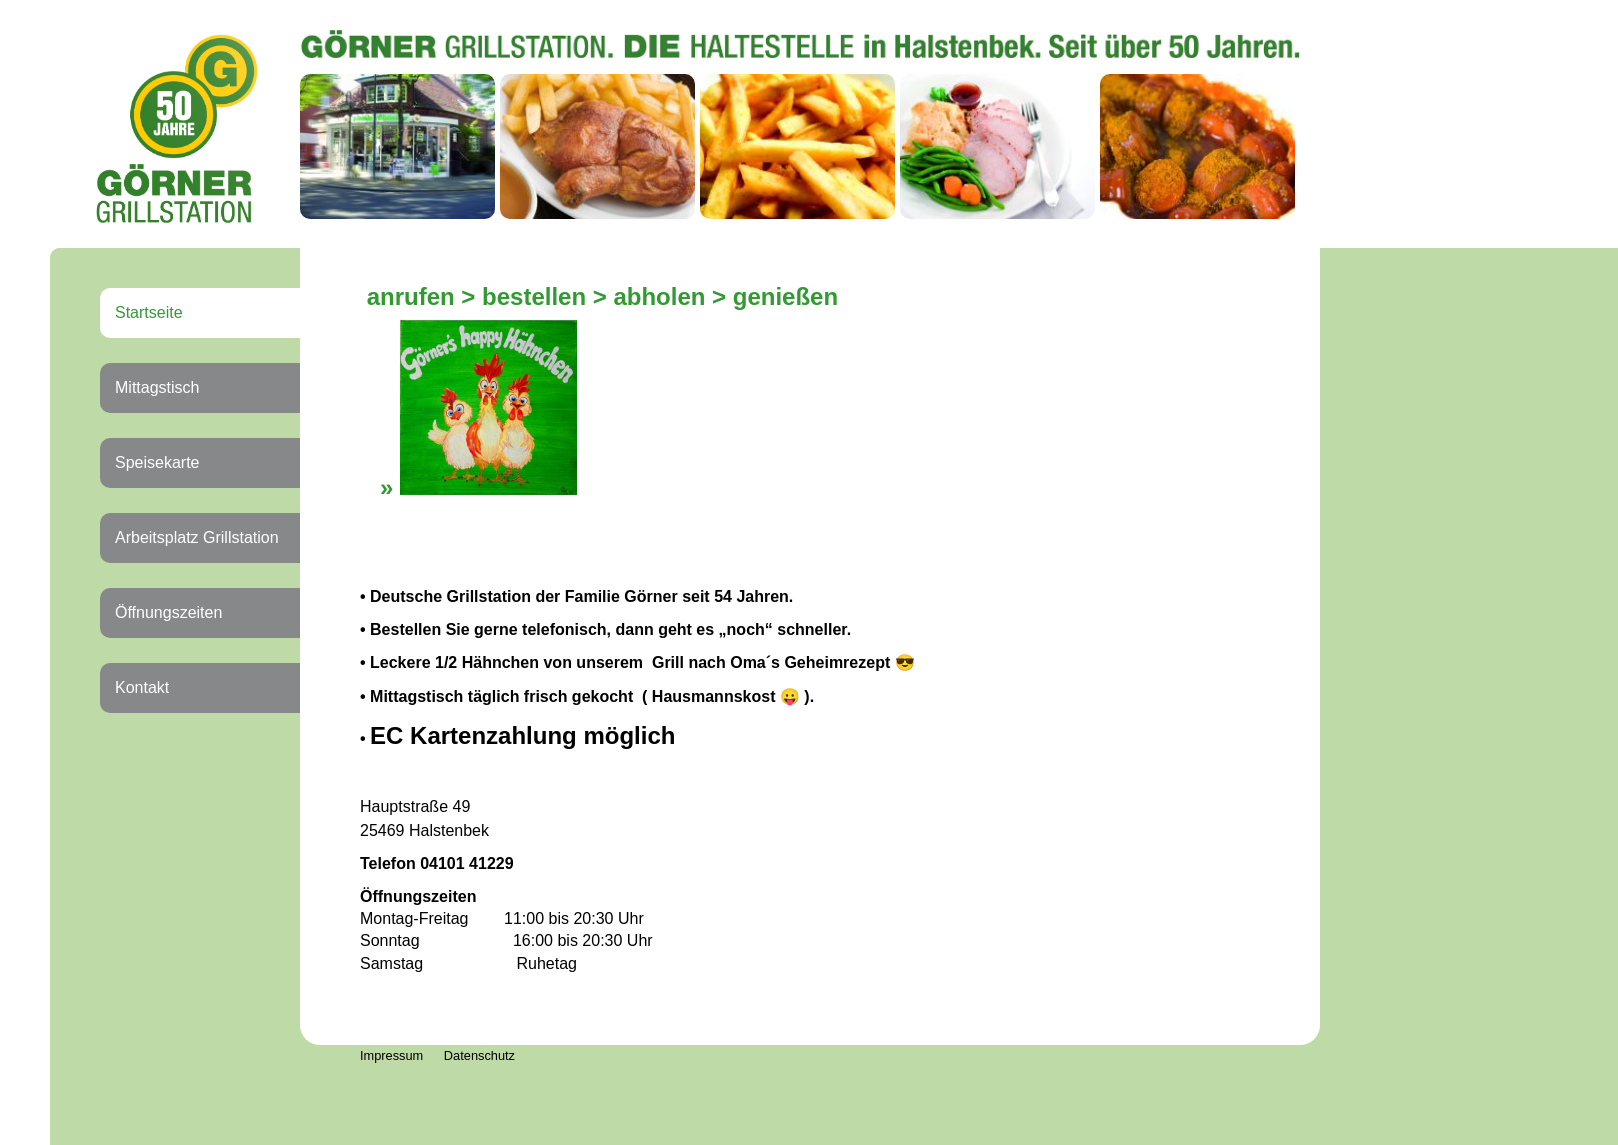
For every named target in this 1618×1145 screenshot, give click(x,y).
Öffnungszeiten (168, 612)
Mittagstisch (157, 387)
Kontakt (142, 687)
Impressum (391, 1055)
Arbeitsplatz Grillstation (197, 537)
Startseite (149, 312)
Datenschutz (479, 1055)
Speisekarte (157, 462)
